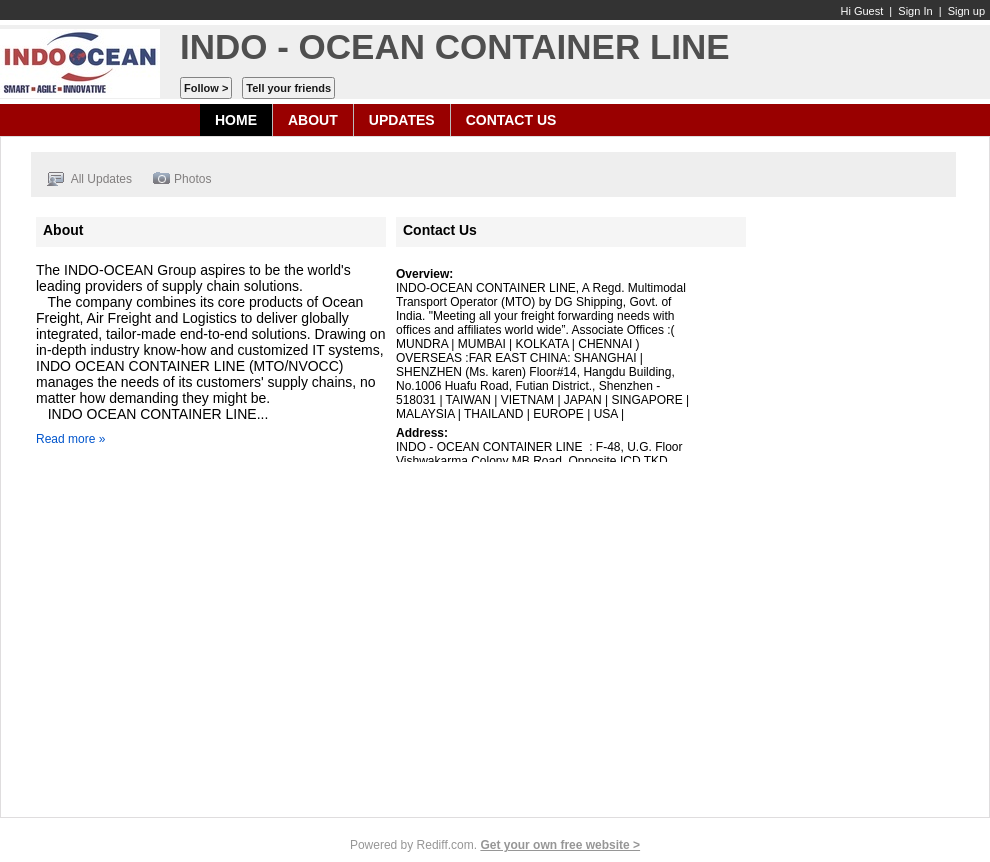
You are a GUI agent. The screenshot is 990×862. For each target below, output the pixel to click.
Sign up (966, 11)
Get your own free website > (560, 845)
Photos (181, 179)
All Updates (89, 179)
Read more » (70, 439)
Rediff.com (445, 845)
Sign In (915, 11)
